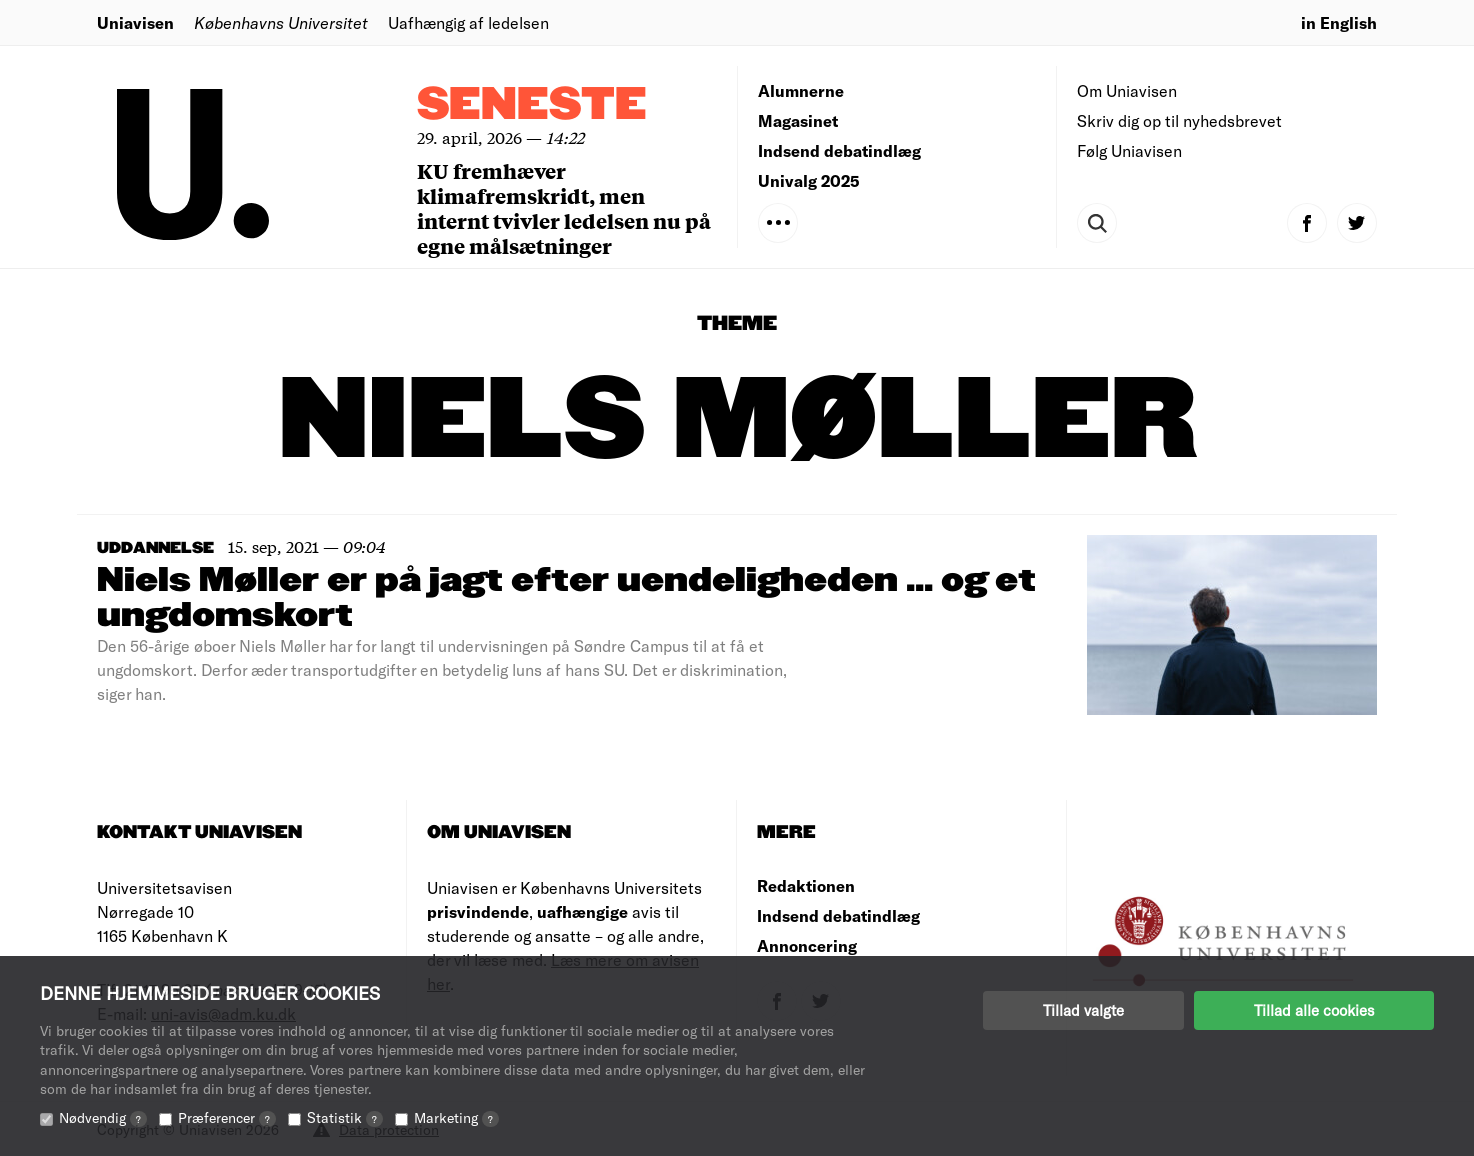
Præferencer (227, 1117)
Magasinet (798, 120)
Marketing (456, 1117)
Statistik (345, 1117)
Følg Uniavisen (1129, 150)
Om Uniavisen (1127, 90)
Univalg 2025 (809, 180)
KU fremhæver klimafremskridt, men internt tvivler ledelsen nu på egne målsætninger (564, 208)
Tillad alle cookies (1314, 1010)
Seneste (532, 105)
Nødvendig (103, 1117)
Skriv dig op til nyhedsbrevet (1179, 120)
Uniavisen (135, 22)
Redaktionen (806, 885)
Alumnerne (801, 90)
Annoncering (807, 945)
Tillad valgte (1083, 1010)
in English (1339, 22)
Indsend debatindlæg (839, 150)
